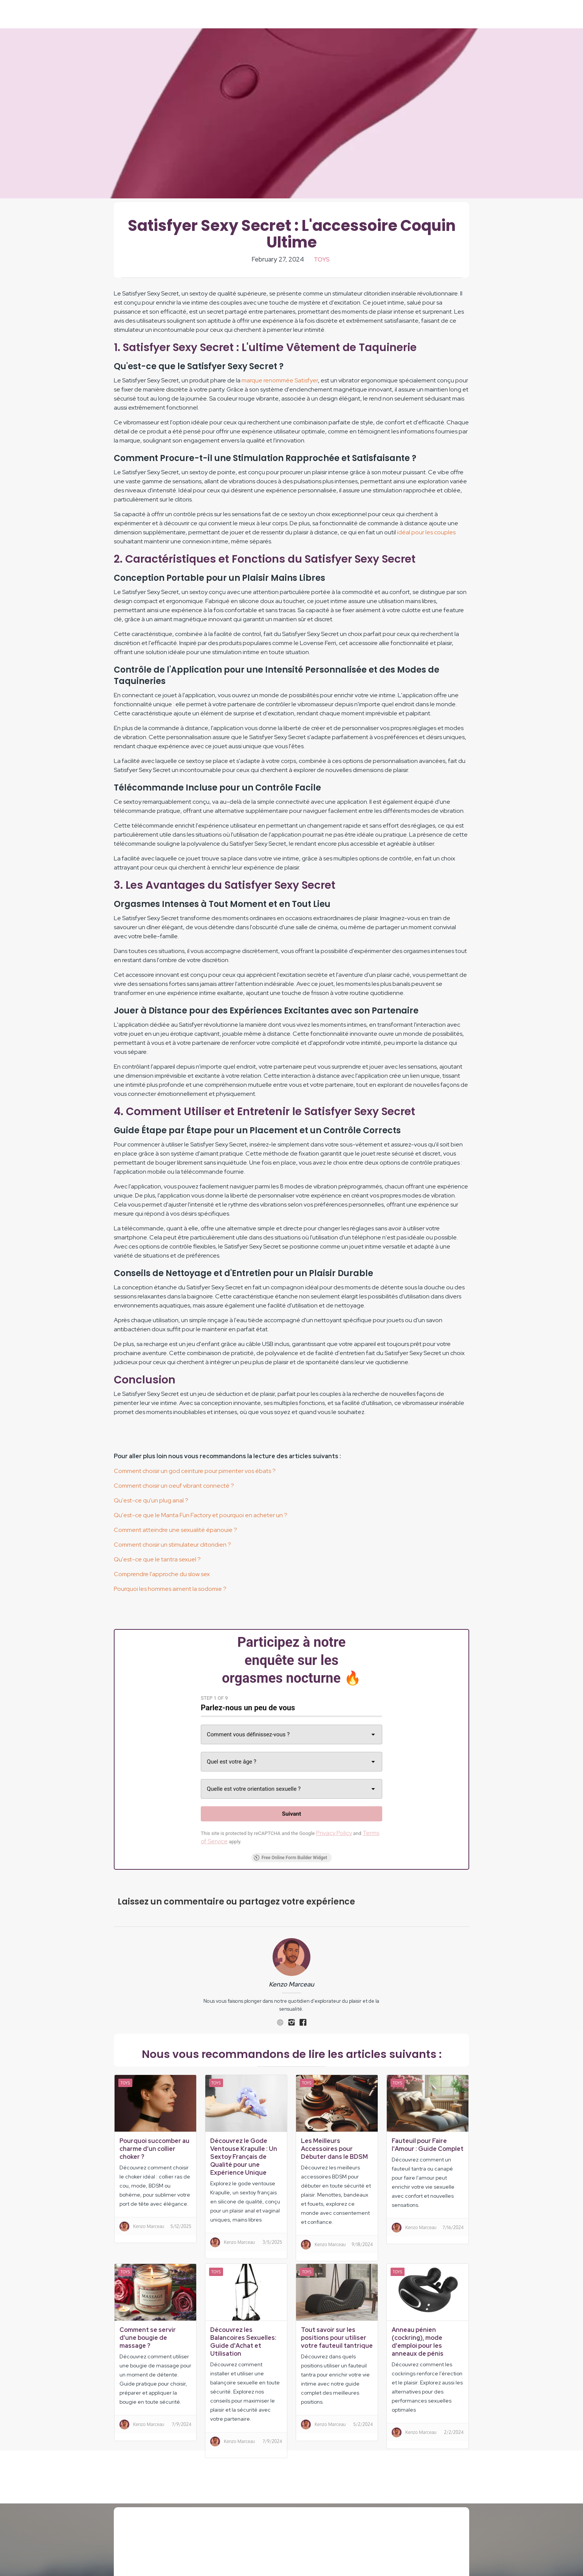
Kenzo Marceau (291, 1984)
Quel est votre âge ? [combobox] (231, 1761)
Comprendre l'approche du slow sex (162, 1574)
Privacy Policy (334, 1833)
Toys (321, 259)
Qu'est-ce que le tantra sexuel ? (157, 1559)
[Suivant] (291, 1813)
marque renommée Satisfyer (280, 380)
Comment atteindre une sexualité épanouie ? (175, 1530)
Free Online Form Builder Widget (290, 1858)
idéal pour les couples (426, 532)
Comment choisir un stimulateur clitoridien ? (172, 1545)
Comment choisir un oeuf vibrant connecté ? (174, 1486)
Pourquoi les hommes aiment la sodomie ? (170, 1589)
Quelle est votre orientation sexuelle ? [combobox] (254, 1788)
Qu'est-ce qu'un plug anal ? (151, 1500)
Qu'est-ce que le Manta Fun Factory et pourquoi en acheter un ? (200, 1515)
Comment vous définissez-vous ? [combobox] (248, 1734)
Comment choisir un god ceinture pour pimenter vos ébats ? (195, 1471)
